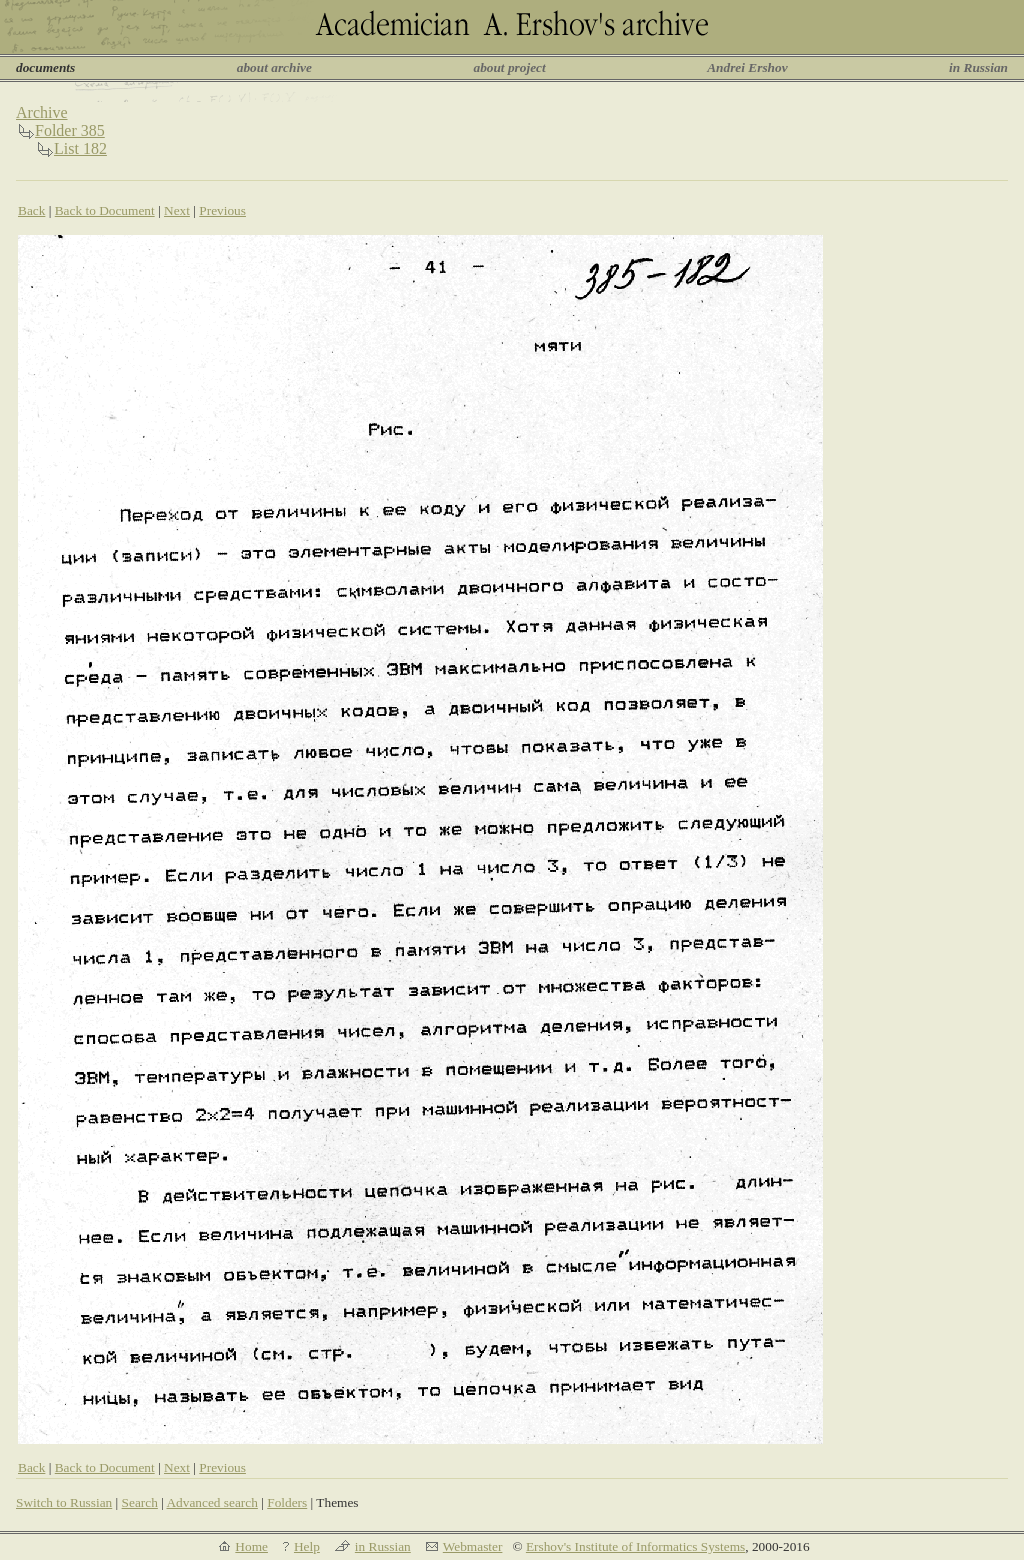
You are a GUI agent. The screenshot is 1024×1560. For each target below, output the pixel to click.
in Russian (978, 67)
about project (509, 67)
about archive (274, 67)
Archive (42, 112)
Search (140, 1502)
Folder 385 (70, 130)
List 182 (80, 148)
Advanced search (211, 1502)
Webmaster (473, 1546)
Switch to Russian (64, 1502)
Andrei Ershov (747, 67)
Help (307, 1546)
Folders (287, 1502)
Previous (222, 210)
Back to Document (105, 210)
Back (31, 210)
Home (251, 1546)
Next (177, 210)
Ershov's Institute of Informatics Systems (635, 1546)
